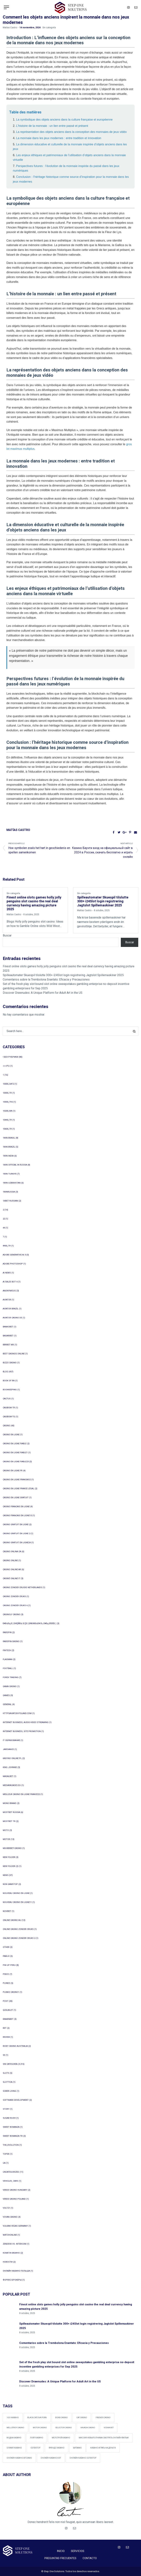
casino (6, 1425)
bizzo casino (10, 1362)
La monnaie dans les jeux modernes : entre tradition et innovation (58, 138)
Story (6, 2109)
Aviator (7, 1300)
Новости (7, 2262)
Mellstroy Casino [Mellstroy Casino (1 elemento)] (15, 2428)
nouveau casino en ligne (16, 1893)
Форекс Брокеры (12, 2280)
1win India (8, 1156)
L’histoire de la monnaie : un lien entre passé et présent (52, 125)
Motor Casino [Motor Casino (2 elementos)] (40, 2428)
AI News (7, 1273)
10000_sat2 (8, 1084)
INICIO (61, 2551)
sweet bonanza (11, 2127)
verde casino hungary (15, 2190)
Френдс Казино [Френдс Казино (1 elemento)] (56, 2448)
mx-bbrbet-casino (12, 1848)
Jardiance (8, 1749)
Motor (6, 1839)
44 (4, 1228)
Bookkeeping (10, 1389)
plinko (6, 1983)
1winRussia (9, 1192)
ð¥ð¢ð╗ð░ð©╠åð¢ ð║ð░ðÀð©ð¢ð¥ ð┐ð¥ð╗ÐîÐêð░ (29, 1623)
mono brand (9, 1803)
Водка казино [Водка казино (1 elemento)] (14, 2438)
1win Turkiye (10, 1174)
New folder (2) (10, 1866)
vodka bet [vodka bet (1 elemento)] (109, 2428)
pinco (6, 1974)
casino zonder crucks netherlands (22, 1587)
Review (6, 2037)
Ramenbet (8, 2019)
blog (5, 1371)
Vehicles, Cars (10, 2181)
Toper (6, 2154)
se (4, 2055)
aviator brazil (10, 1309)
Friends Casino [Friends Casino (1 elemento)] (103, 2418)
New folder (9, 1857)
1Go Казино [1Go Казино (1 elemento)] (13, 2418)
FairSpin (7, 1632)
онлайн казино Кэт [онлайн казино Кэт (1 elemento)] (51, 2458)
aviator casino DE (12, 1318)
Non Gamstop (10, 1884)
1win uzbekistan (12, 1183)
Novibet (7, 1911)
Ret (4, 2028)
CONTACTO (90, 2558)
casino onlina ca (12, 1551)
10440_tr (7, 1120)
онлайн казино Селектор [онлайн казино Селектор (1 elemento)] (83, 2458)
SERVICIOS (77, 2551)
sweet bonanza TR (13, 2136)
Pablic (6, 1956)
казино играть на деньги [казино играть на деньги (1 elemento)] (103, 2448)
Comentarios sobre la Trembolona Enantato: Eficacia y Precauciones (46, 979)
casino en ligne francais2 (17, 1479)
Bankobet (8, 1327)
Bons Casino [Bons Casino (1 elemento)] (61, 2418)
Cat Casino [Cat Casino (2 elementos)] (81, 2418)
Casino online (10, 1560)
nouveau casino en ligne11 (17, 1902)
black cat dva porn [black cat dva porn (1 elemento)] (37, 2418)
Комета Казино (11, 2253)
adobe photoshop (13, 1264)
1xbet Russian (10, 1201)
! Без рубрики (10, 1057)
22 (4, 1219)
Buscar (7, 935)
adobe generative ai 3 (14, 1255)
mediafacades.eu (12, 1785)
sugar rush (9, 2118)
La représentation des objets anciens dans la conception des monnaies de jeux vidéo (71, 131)
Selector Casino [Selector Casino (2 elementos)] (63, 2428)
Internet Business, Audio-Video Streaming (25, 1722)
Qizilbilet (8, 2010)
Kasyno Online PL (12, 1758)
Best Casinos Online (14, 1354)
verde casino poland (14, 2199)
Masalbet (8, 1776)
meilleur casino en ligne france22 (21, 1794)
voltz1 (6, 2208)
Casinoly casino (11, 1614)
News (5, 1875)
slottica (7, 2082)
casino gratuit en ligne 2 (16, 1533)
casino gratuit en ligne (15, 1524)
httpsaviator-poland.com (17, 1713)
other (6, 1947)
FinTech (7, 1650)
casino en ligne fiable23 (16, 1461)
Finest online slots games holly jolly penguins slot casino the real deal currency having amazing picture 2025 (34, 903)
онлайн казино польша (16, 2271)
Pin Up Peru (9, 1965)
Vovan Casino (10, 2217)
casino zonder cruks (14, 1596)
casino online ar (12, 1569)
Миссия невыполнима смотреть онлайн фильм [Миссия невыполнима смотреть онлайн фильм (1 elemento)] (104, 2438)
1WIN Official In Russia (15, 1165)
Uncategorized (11, 2172)
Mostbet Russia (11, 1812)
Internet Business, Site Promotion (22, 1731)
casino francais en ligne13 (17, 1515)
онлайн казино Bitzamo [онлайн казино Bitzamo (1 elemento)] (19, 2458)
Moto (6, 1830)
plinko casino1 (11, 1992)
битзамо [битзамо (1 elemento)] (77, 2448)
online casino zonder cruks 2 (19, 1938)
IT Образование (11, 1740)
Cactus (7, 1398)
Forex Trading (10, 1677)
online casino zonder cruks (18, 1929)
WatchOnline (10, 2235)
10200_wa (7, 1111)
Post (5, 2001)
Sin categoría (49, 27)
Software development (16, 2100)
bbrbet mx (8, 1345)
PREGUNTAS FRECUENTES (60, 2558)
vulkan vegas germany (15, 2226)
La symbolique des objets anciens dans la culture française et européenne (64, 119)
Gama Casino (10, 1686)
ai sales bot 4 (10, 1282)
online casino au (12, 1920)
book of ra (9, 1380)
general (7, 1704)
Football (8, 1668)
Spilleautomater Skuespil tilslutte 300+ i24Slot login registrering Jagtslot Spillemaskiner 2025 (102, 901)
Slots (6, 2073)
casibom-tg (9, 1416)
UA (4, 2163)
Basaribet (8, 1336)
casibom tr (9, 1407)
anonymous (9, 1291)
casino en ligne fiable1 (15, 1452)
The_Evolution (11, 2145)
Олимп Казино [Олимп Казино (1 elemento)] (14, 2448)
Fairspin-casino (11, 1641)
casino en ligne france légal (18, 1488)
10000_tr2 (8, 1102)
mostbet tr (9, 1821)
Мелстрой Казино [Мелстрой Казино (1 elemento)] (61, 2438)
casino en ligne (11, 1434)
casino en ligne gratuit (15, 1497)
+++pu (6, 1066)
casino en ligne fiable (14, 1443)
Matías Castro (10, 27)
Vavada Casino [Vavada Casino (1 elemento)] (87, 2428)
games (6, 1695)
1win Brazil (9, 1147)
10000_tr (7, 1093)
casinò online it (11, 1578)
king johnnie (10, 1767)
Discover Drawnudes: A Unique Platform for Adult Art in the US (42, 992)
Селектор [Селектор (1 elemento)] (35, 2448)
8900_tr (7, 1246)
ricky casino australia (15, 2046)
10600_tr (7, 1129)
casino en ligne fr (12, 1470)
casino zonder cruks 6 (15, 1605)
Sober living (9, 2091)
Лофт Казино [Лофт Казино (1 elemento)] (36, 2438)
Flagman (7, 1659)
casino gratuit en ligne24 (17, 1542)
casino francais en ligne (16, 1506)
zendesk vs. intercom (14, 2244)
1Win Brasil (9, 1138)
